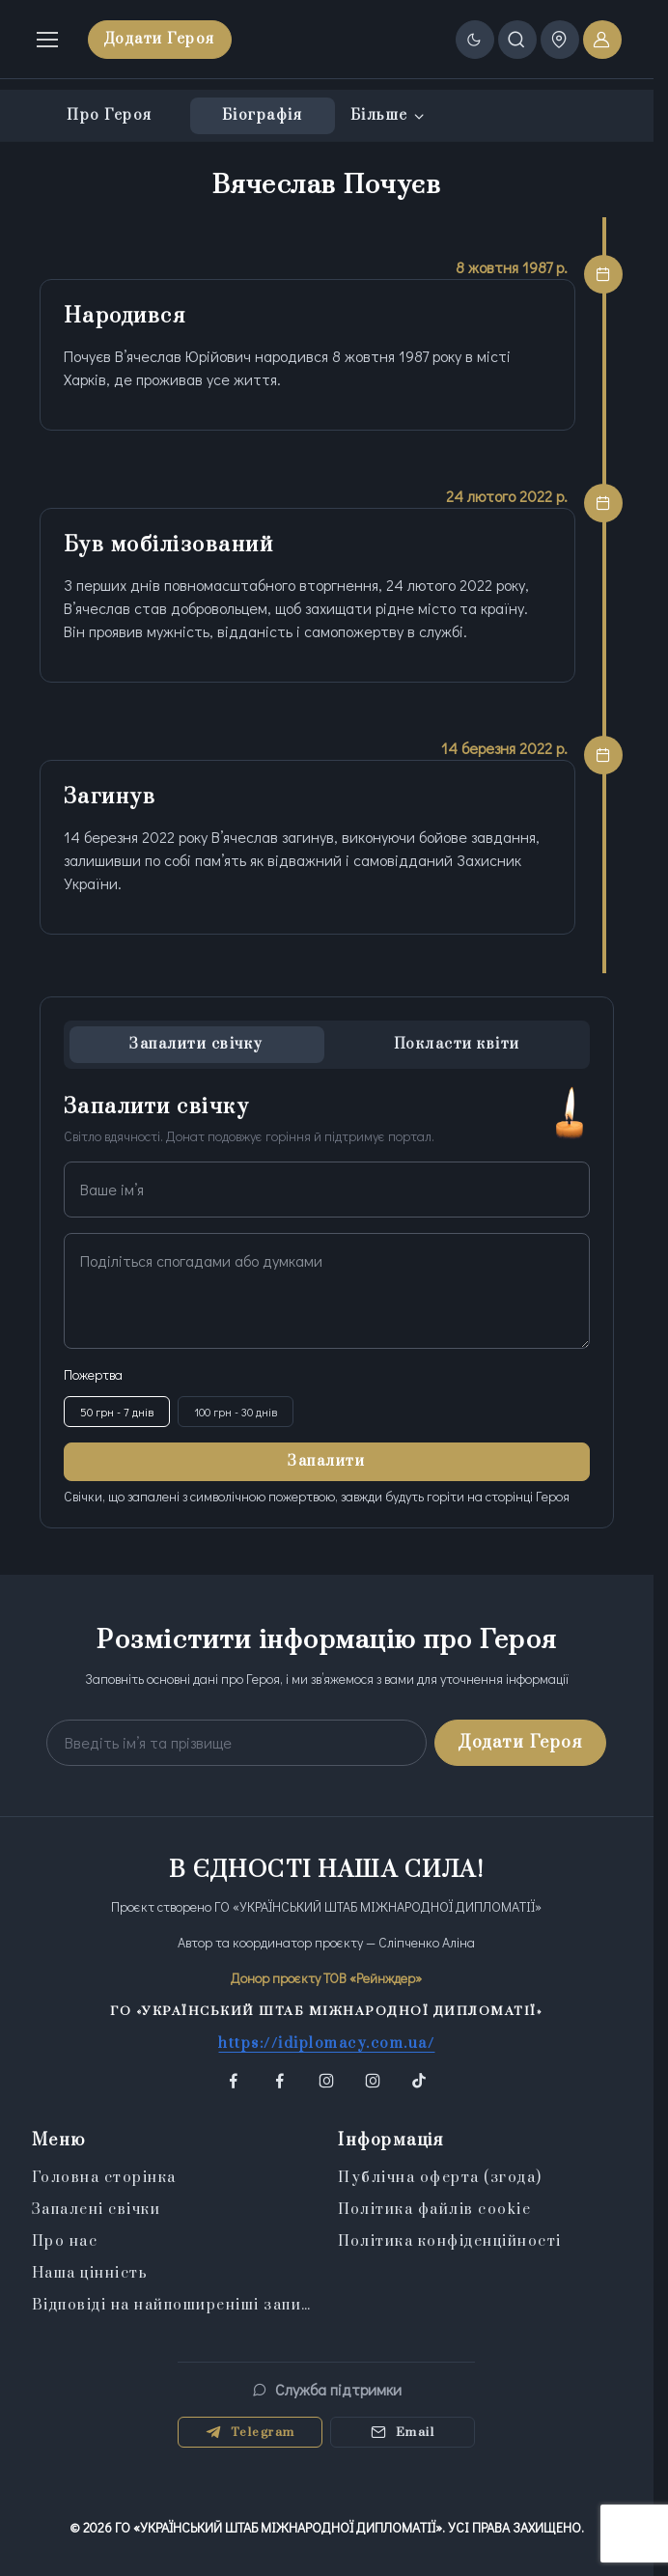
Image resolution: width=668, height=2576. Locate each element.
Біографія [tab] (262, 115)
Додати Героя (159, 39)
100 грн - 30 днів (235, 1411)
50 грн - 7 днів (116, 1411)
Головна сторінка (104, 2178)
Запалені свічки (96, 2209)
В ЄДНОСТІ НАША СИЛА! (326, 1870)
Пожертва (93, 1374)
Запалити (326, 1461)
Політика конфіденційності (450, 2241)
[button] (233, 2080)
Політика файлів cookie (434, 2209)
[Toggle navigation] (46, 39)
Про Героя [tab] (110, 115)
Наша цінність (90, 2273)
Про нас (65, 2241)
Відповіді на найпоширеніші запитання (174, 2305)
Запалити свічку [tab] (196, 1044)
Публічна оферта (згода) (440, 2178)
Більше (379, 115)
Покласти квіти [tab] (457, 1044)
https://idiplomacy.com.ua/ (326, 2043)
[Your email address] (236, 1743)
